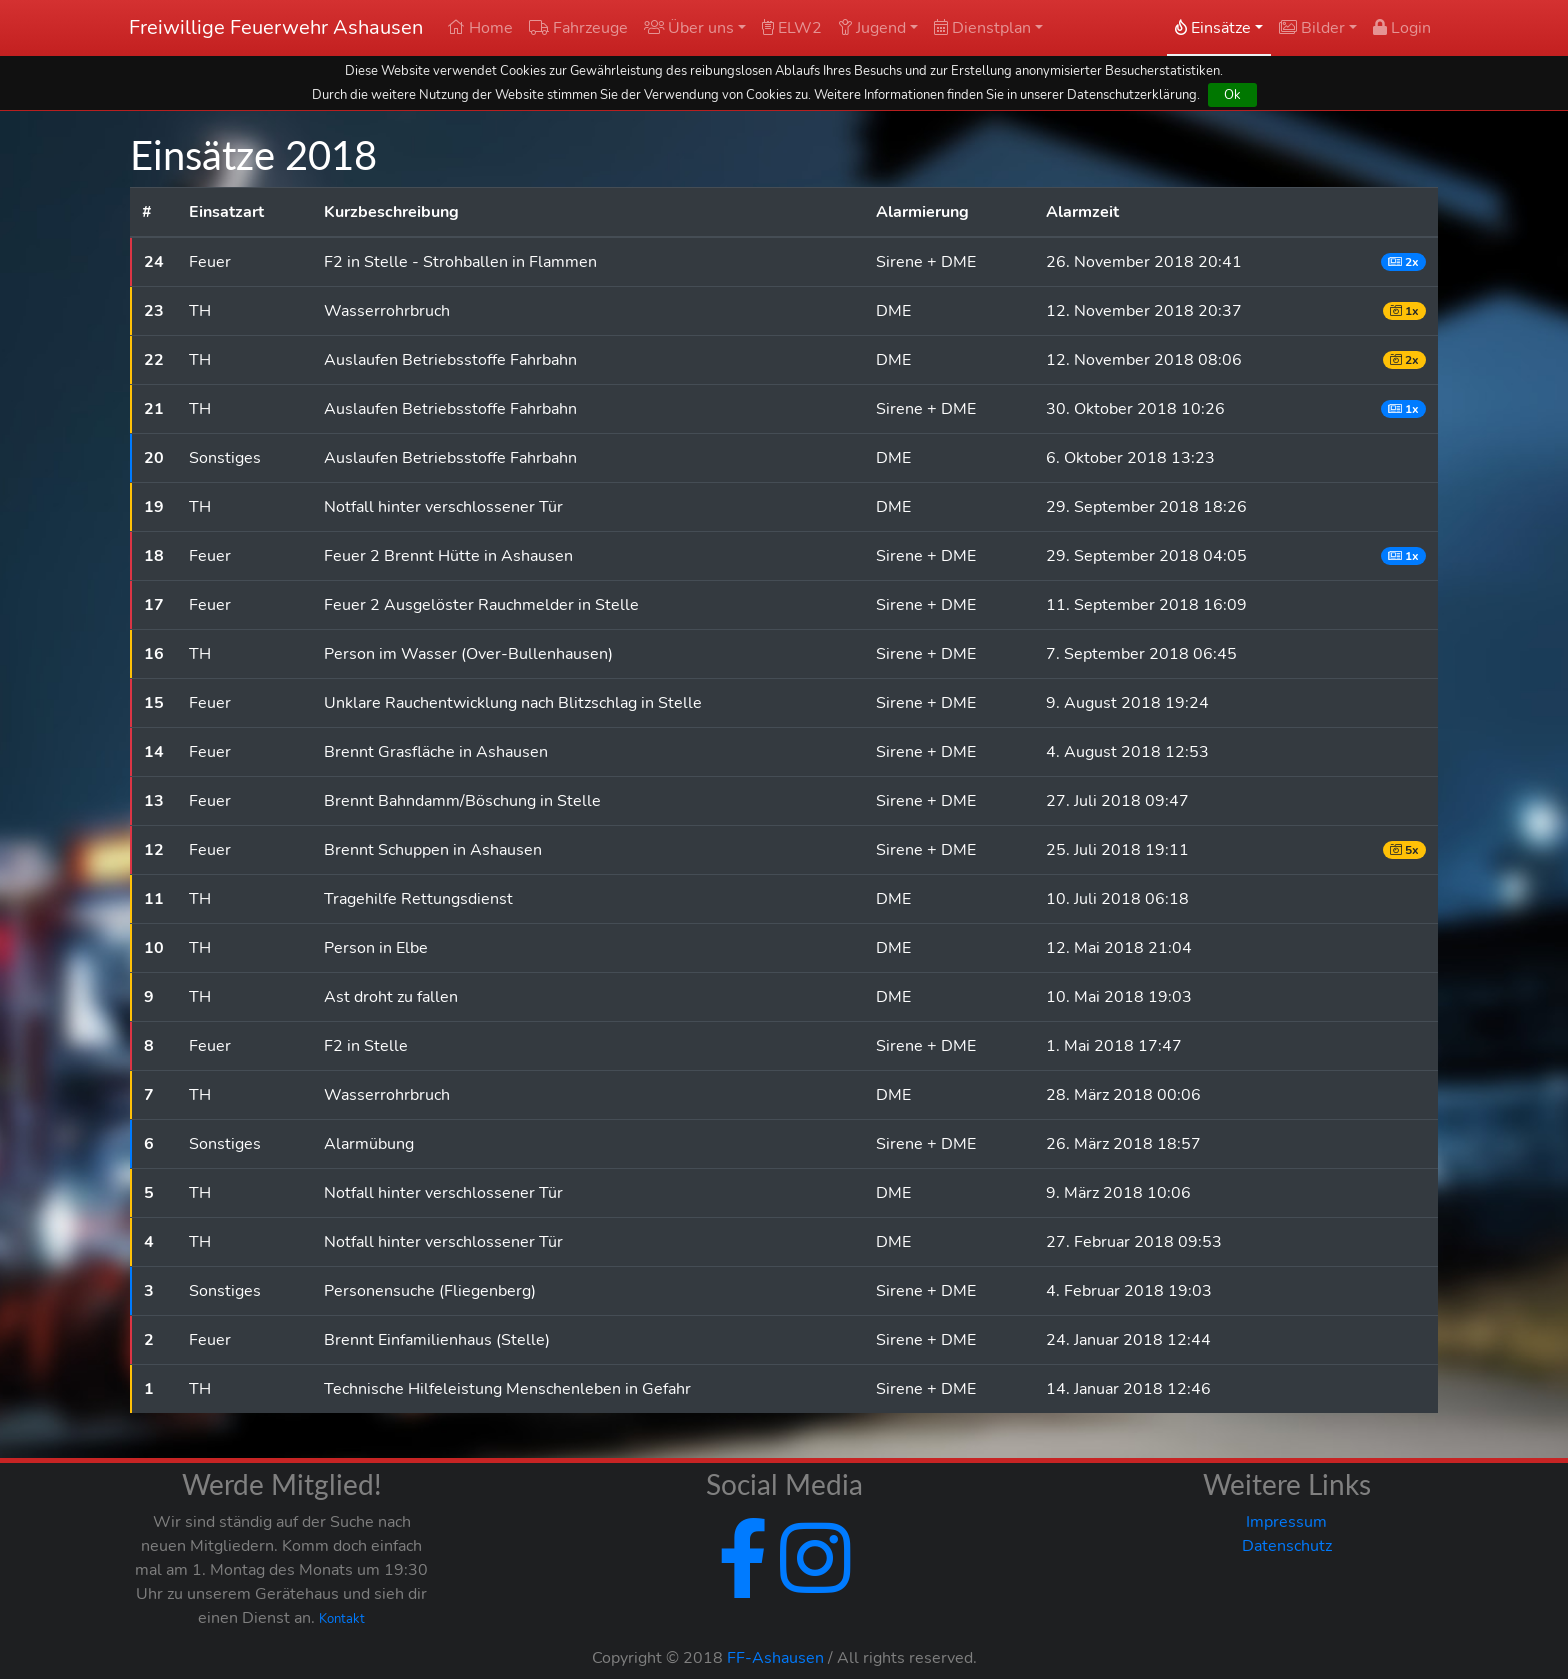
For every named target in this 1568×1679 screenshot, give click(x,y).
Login (1402, 28)
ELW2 (792, 28)
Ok (1232, 94)
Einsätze (1213, 28)
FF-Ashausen (775, 1658)
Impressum (1286, 1522)
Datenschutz (1287, 1546)
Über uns (689, 28)
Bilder (1312, 28)
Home (480, 28)
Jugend (872, 28)
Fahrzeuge (578, 28)
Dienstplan (982, 28)
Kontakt (342, 1619)
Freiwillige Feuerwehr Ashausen (276, 27)
